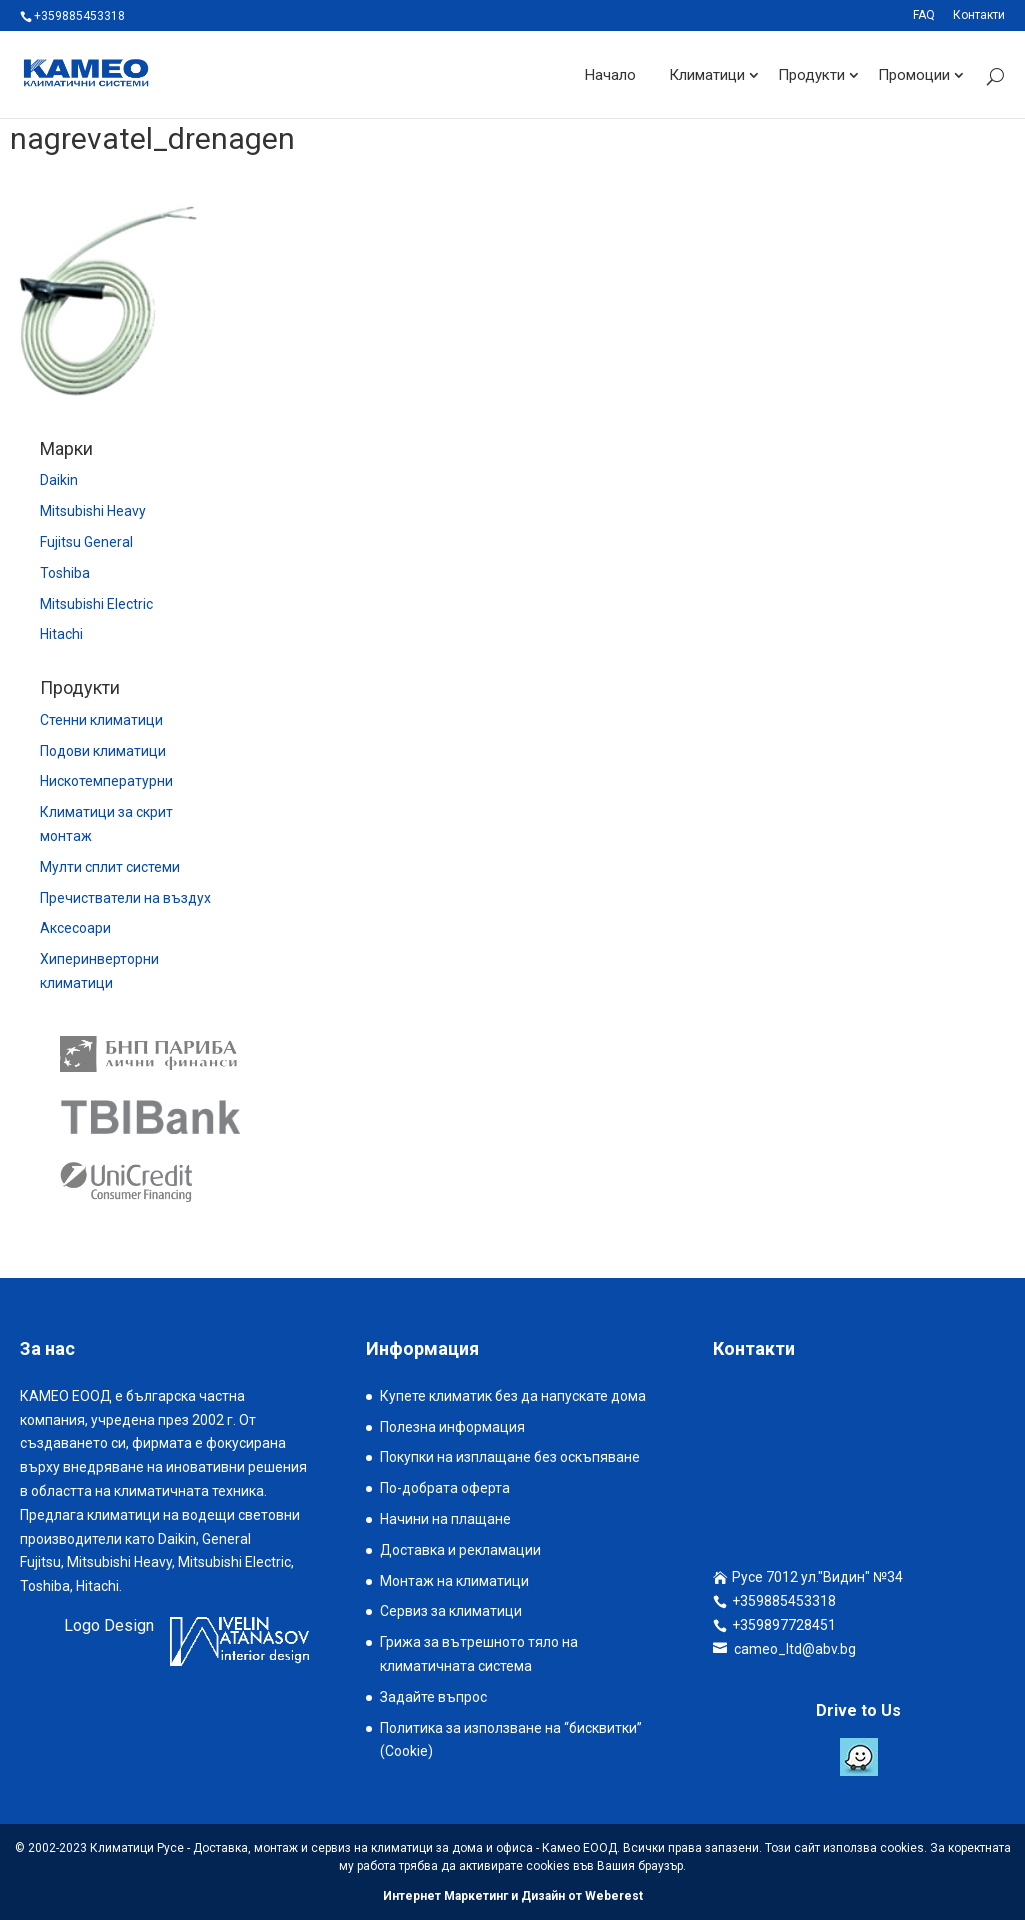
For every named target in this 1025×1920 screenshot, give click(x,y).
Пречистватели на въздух (125, 898)
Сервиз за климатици (451, 1611)
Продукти (811, 74)
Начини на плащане (445, 1519)
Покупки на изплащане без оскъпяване (510, 1457)
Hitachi (61, 634)
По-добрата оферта (445, 1488)
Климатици (707, 74)
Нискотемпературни (106, 781)
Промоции (914, 74)
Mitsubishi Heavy (93, 511)
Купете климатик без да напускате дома (513, 1396)
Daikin (59, 480)
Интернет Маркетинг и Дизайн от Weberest (513, 1896)
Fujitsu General (86, 542)
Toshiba (65, 573)
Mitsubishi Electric (96, 604)
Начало (610, 74)
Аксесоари (75, 928)
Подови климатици (103, 751)
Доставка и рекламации (460, 1550)
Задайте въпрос (433, 1697)
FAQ (924, 15)
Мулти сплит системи (110, 867)
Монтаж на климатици (454, 1581)
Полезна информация (452, 1427)
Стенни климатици (101, 720)
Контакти (979, 15)
